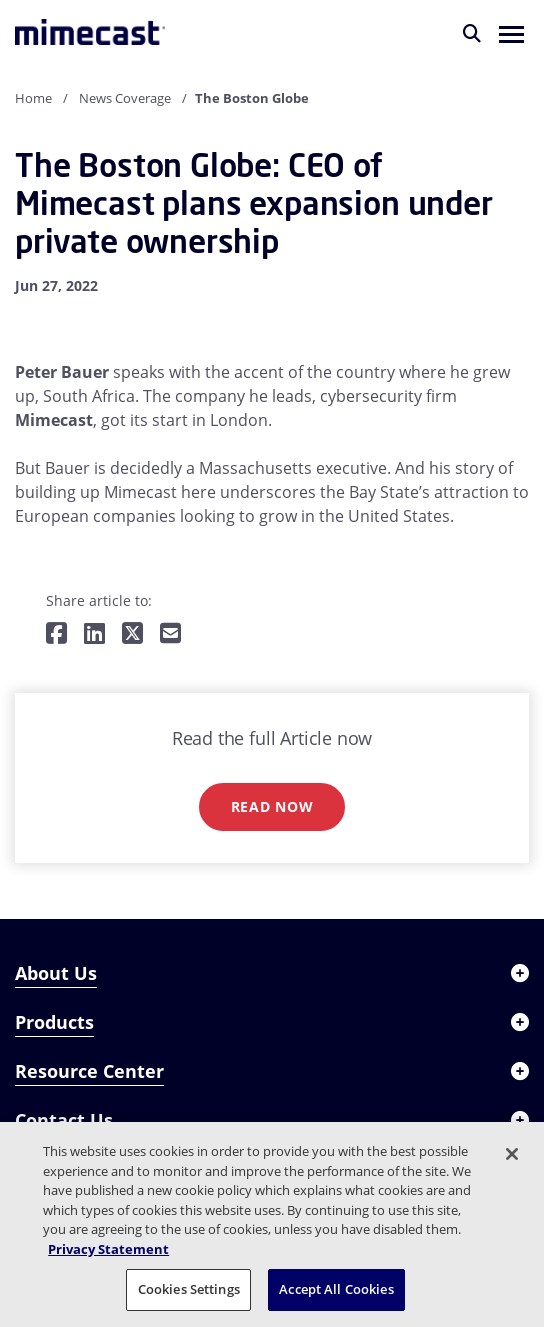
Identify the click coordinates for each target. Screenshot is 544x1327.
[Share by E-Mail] (170, 634)
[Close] (512, 1154)
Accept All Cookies (336, 1289)
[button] (511, 33)
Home (33, 98)
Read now (272, 806)
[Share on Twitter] (132, 634)
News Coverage (125, 98)
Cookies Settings (189, 1289)
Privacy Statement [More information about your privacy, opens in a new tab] (108, 1249)
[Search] (472, 33)
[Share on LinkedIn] (94, 634)
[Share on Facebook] (56, 634)
